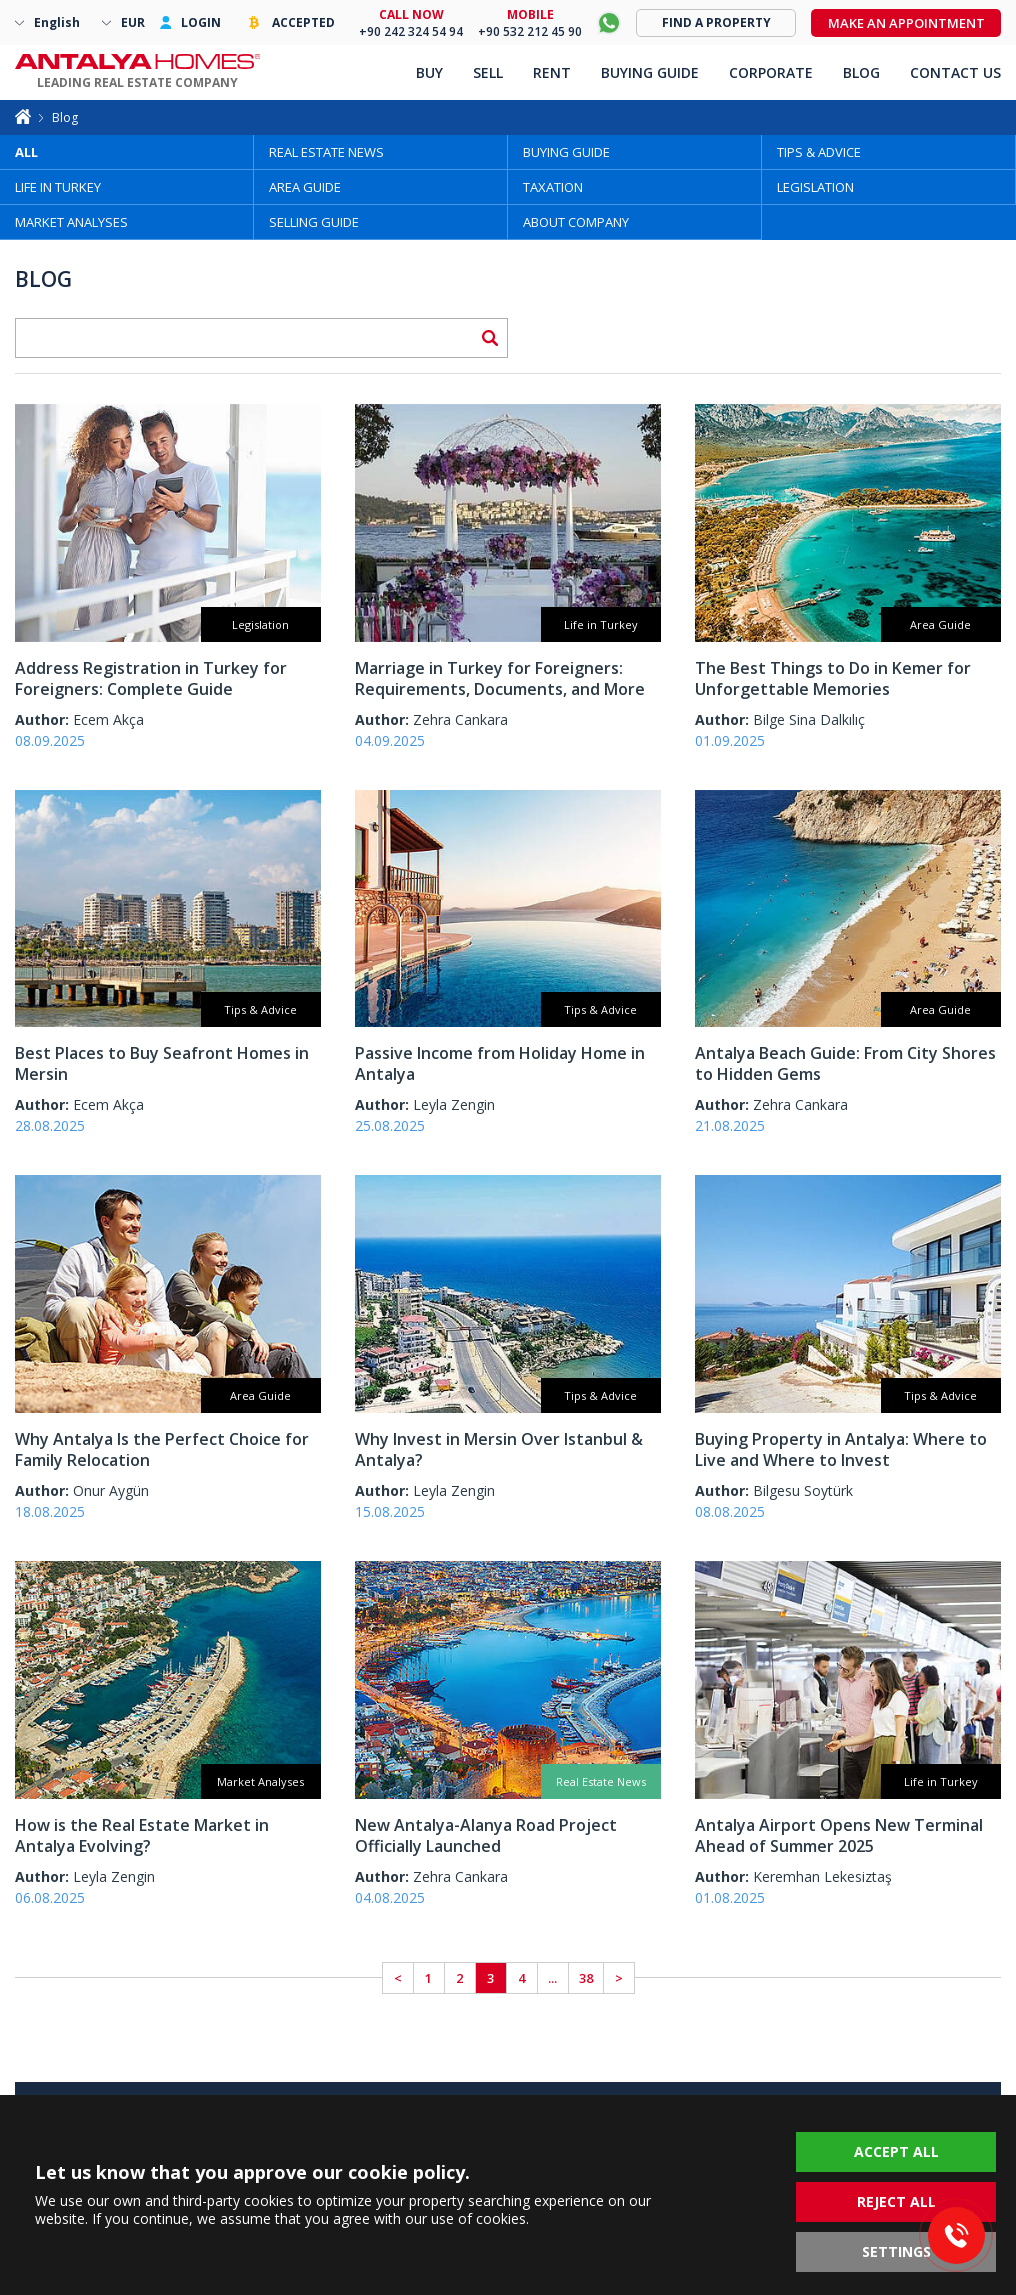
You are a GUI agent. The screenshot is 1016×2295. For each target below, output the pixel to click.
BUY (429, 72)
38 (586, 1978)
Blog (65, 117)
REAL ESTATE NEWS (326, 152)
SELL (488, 72)
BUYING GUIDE (566, 152)
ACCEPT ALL (896, 2151)
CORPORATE (771, 72)
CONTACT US (955, 72)
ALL (26, 152)
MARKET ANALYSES (71, 222)
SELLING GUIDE (314, 222)
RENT (552, 72)
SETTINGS (896, 2251)
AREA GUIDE (305, 187)
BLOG (861, 72)
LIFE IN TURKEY (58, 187)
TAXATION (553, 187)
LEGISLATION (815, 187)
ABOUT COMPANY (576, 222)
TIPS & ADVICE (819, 152)
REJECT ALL (896, 2201)
